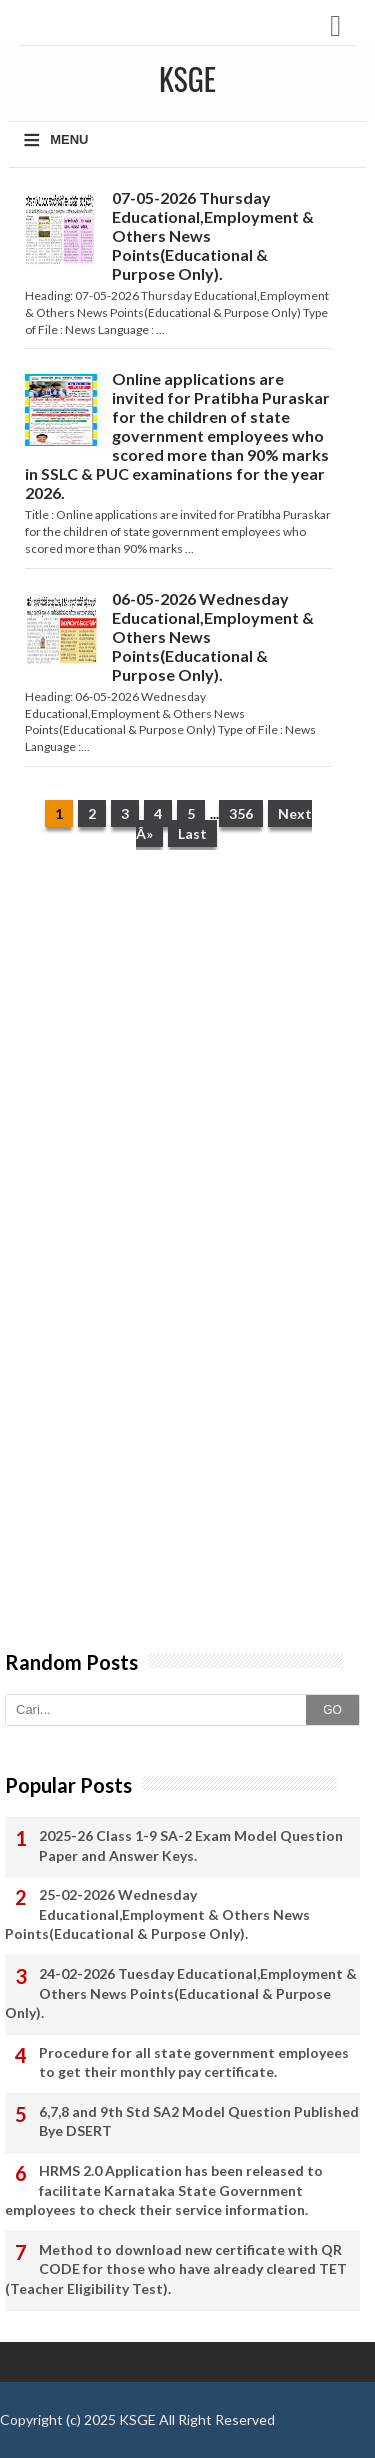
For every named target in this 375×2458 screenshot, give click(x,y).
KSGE (137, 2419)
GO (332, 1710)
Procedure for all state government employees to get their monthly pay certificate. (194, 2062)
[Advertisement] (187, 1067)
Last (192, 833)
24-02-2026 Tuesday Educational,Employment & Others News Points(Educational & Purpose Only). (181, 1993)
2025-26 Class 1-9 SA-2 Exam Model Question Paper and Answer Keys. (191, 1845)
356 (241, 813)
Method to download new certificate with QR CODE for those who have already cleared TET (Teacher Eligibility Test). (176, 2269)
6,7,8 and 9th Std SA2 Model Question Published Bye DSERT (199, 2121)
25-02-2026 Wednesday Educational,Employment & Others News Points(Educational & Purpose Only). (157, 1914)
